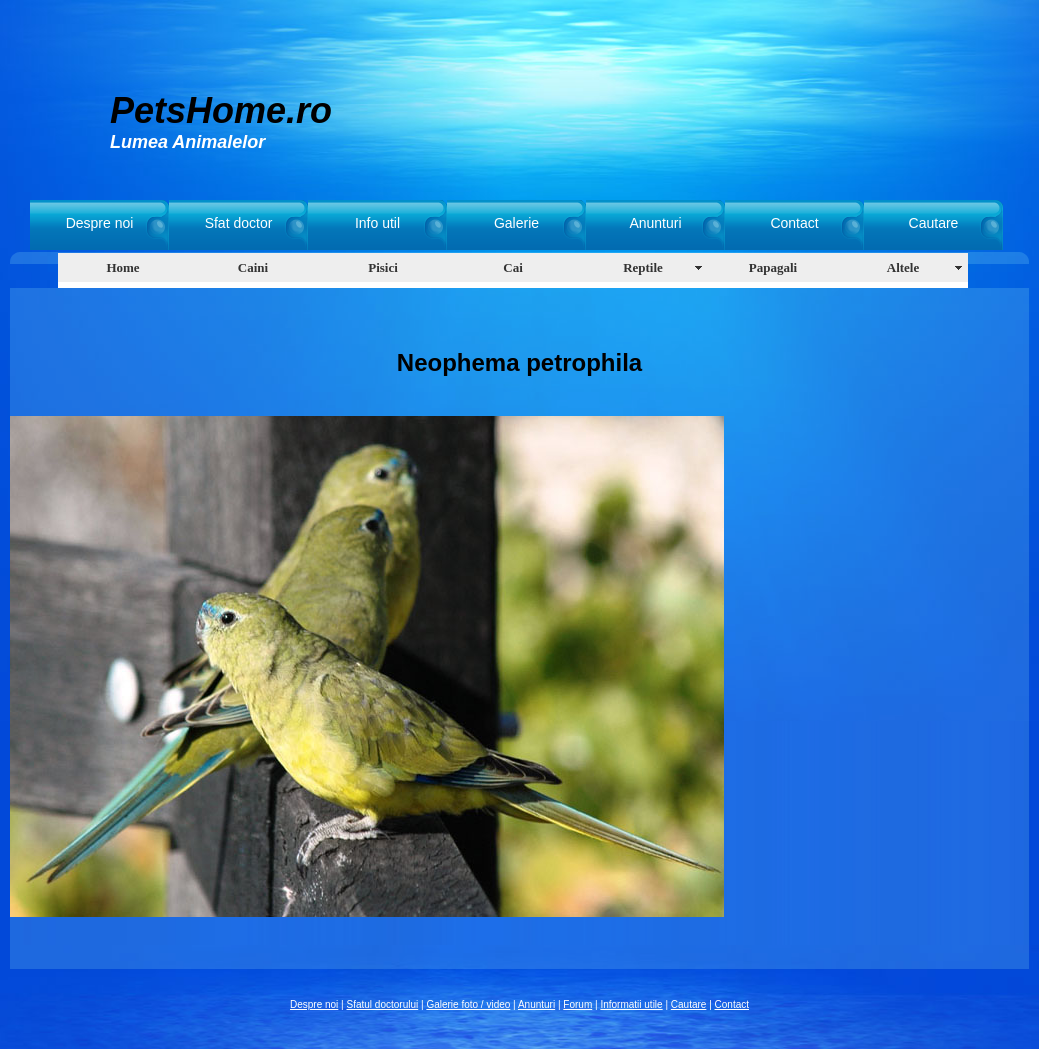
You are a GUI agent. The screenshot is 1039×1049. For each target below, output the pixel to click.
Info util (377, 223)
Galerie (516, 223)
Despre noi (100, 223)
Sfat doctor (239, 223)
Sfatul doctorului (383, 1004)
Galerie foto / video (468, 1004)
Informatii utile (631, 1004)
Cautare (934, 223)
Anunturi (655, 223)
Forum (577, 1004)
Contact (794, 223)
